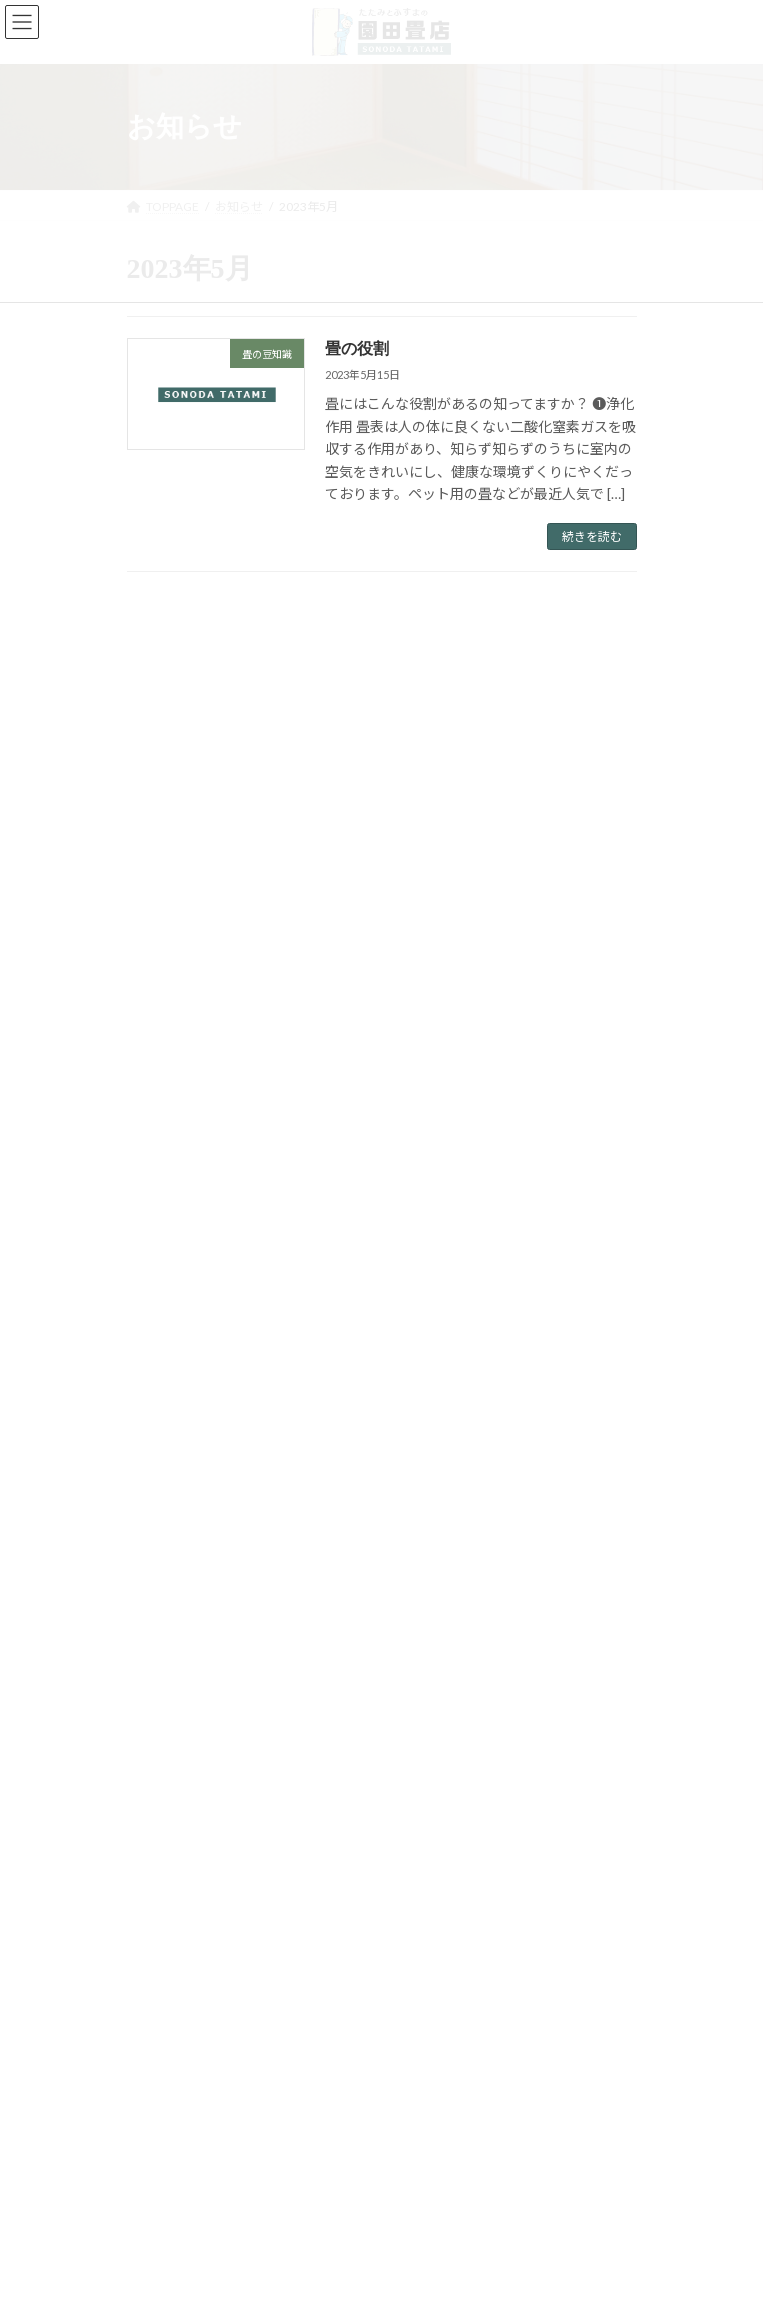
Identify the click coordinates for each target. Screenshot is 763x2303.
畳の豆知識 (169, 1265)
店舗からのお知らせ (193, 1229)
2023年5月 (168, 1481)
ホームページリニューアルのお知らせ (438, 845)
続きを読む (592, 536)
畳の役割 (357, 348)
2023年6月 (168, 1444)
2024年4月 (168, 1408)
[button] (237, 1872)
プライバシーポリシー (187, 1998)
